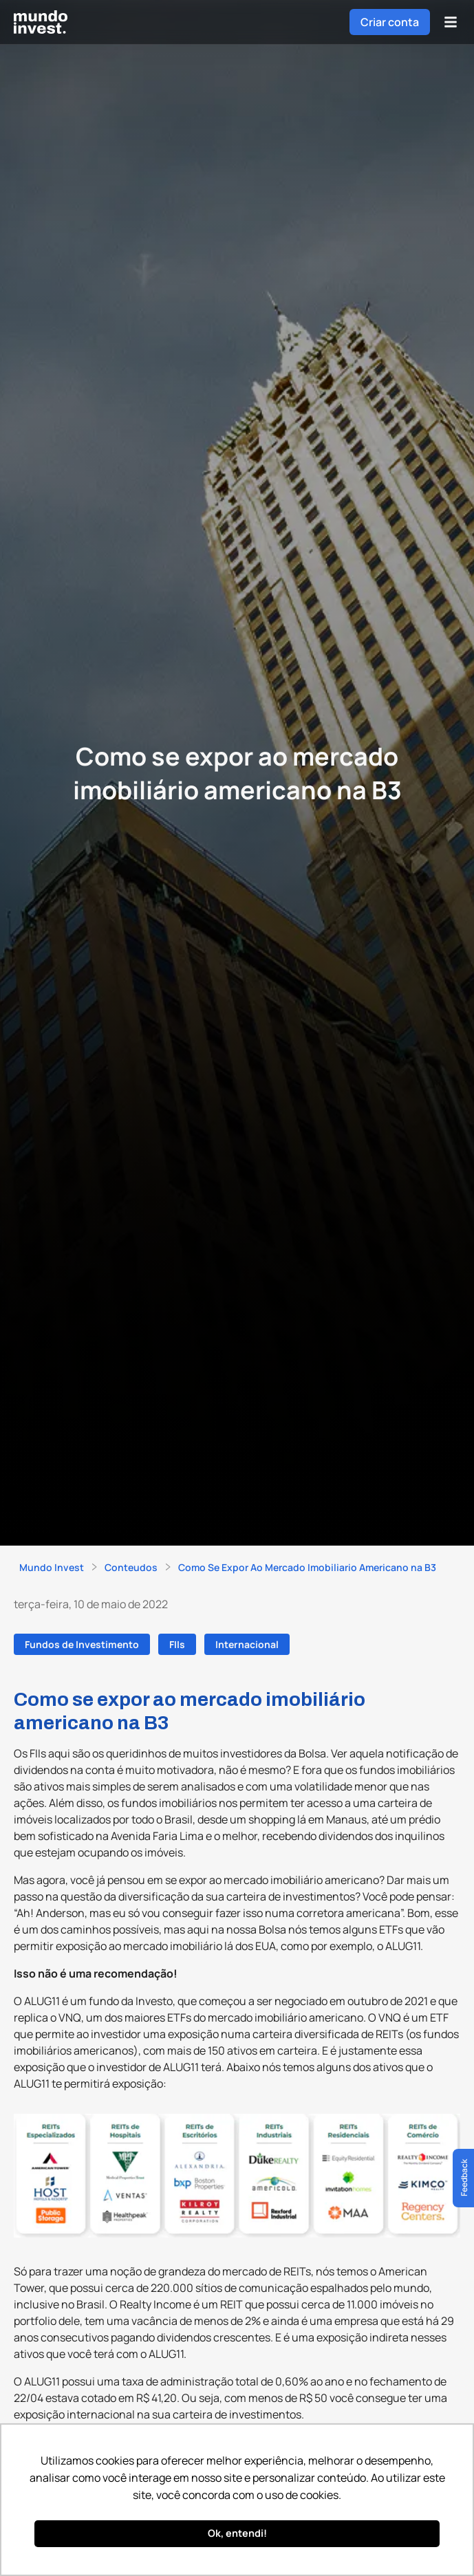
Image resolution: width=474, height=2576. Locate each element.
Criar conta (389, 22)
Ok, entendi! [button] (237, 2533)
